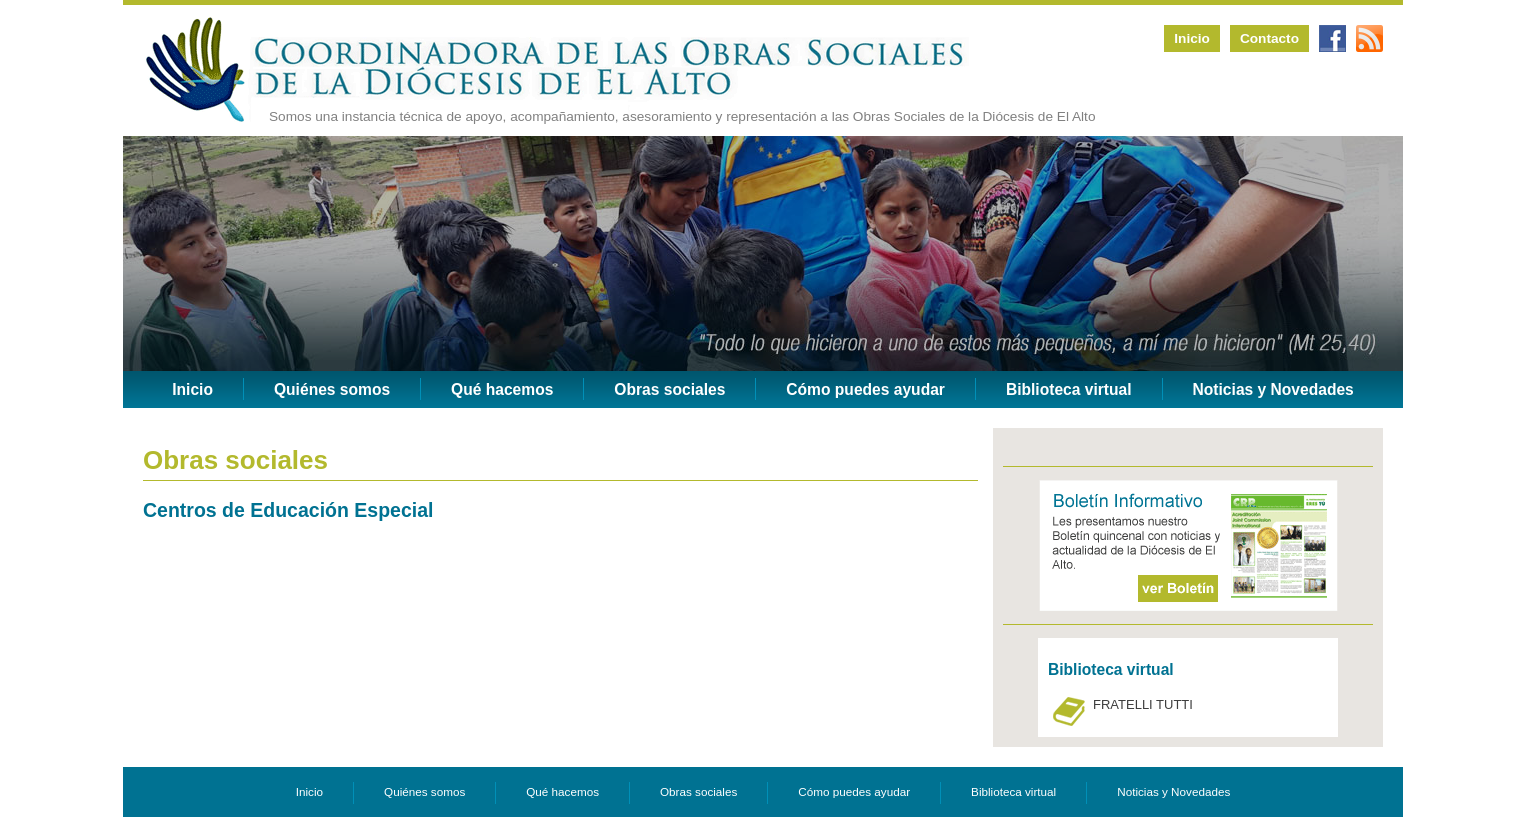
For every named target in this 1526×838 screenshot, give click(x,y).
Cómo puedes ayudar (865, 389)
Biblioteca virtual (1069, 389)
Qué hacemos (502, 389)
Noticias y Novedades (1273, 389)
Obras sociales (669, 389)
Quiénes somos (332, 389)
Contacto (1269, 38)
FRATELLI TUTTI (1143, 704)
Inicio (1192, 38)
